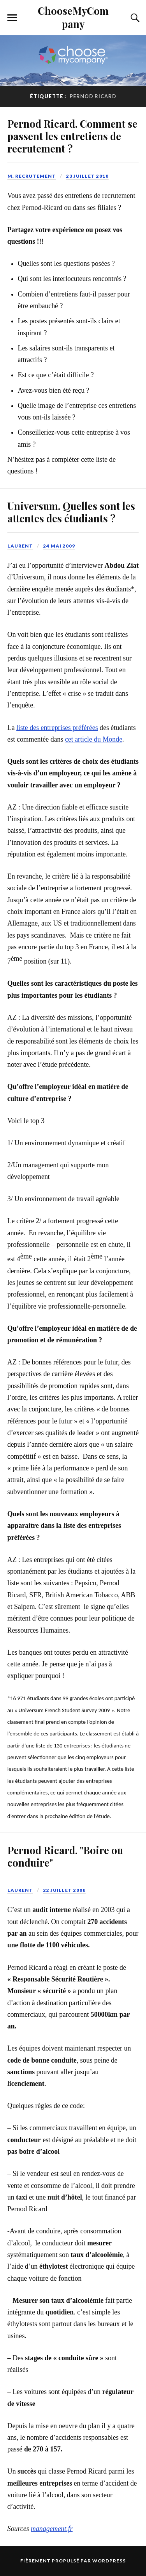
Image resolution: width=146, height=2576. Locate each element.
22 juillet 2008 (64, 1890)
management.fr (52, 2529)
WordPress (109, 2561)
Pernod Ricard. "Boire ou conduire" (65, 1856)
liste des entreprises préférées (57, 728)
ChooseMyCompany (73, 17)
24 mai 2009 (59, 546)
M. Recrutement (31, 176)
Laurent (20, 546)
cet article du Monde (93, 739)
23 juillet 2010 (87, 176)
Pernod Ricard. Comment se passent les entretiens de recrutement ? (72, 136)
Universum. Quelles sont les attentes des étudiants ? (71, 512)
